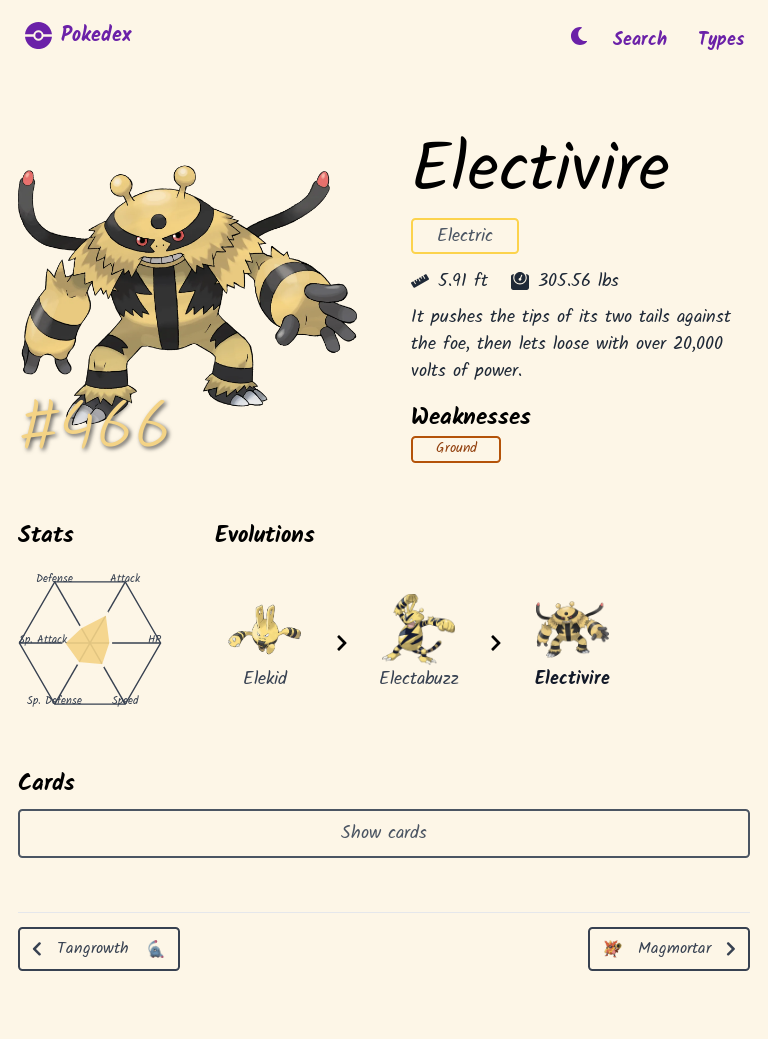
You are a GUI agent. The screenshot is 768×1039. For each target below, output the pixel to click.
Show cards (384, 833)
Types (721, 40)
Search (640, 40)
